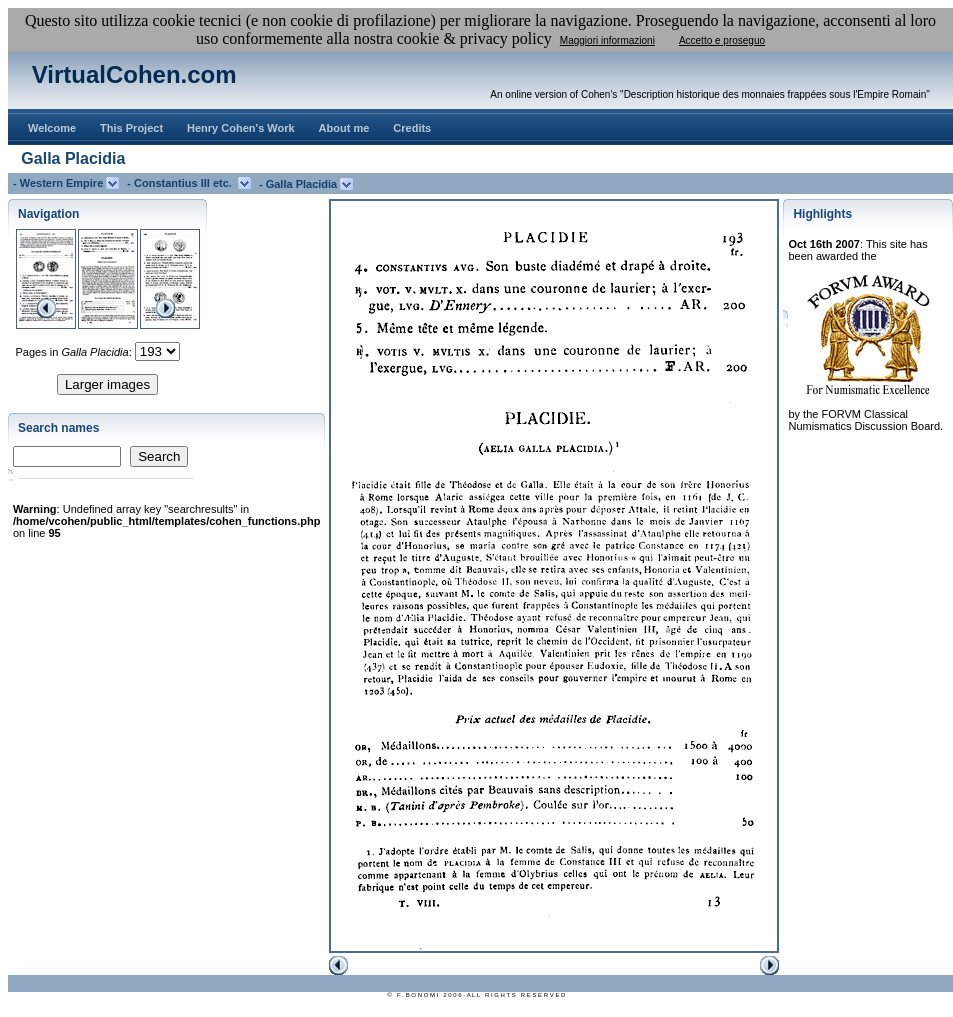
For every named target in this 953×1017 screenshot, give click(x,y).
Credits (412, 128)
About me (344, 128)
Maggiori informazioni (607, 40)
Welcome (52, 128)
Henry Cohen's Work (241, 128)
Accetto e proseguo (722, 40)
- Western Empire (59, 183)
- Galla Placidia (299, 184)
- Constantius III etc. (182, 183)
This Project (131, 128)
